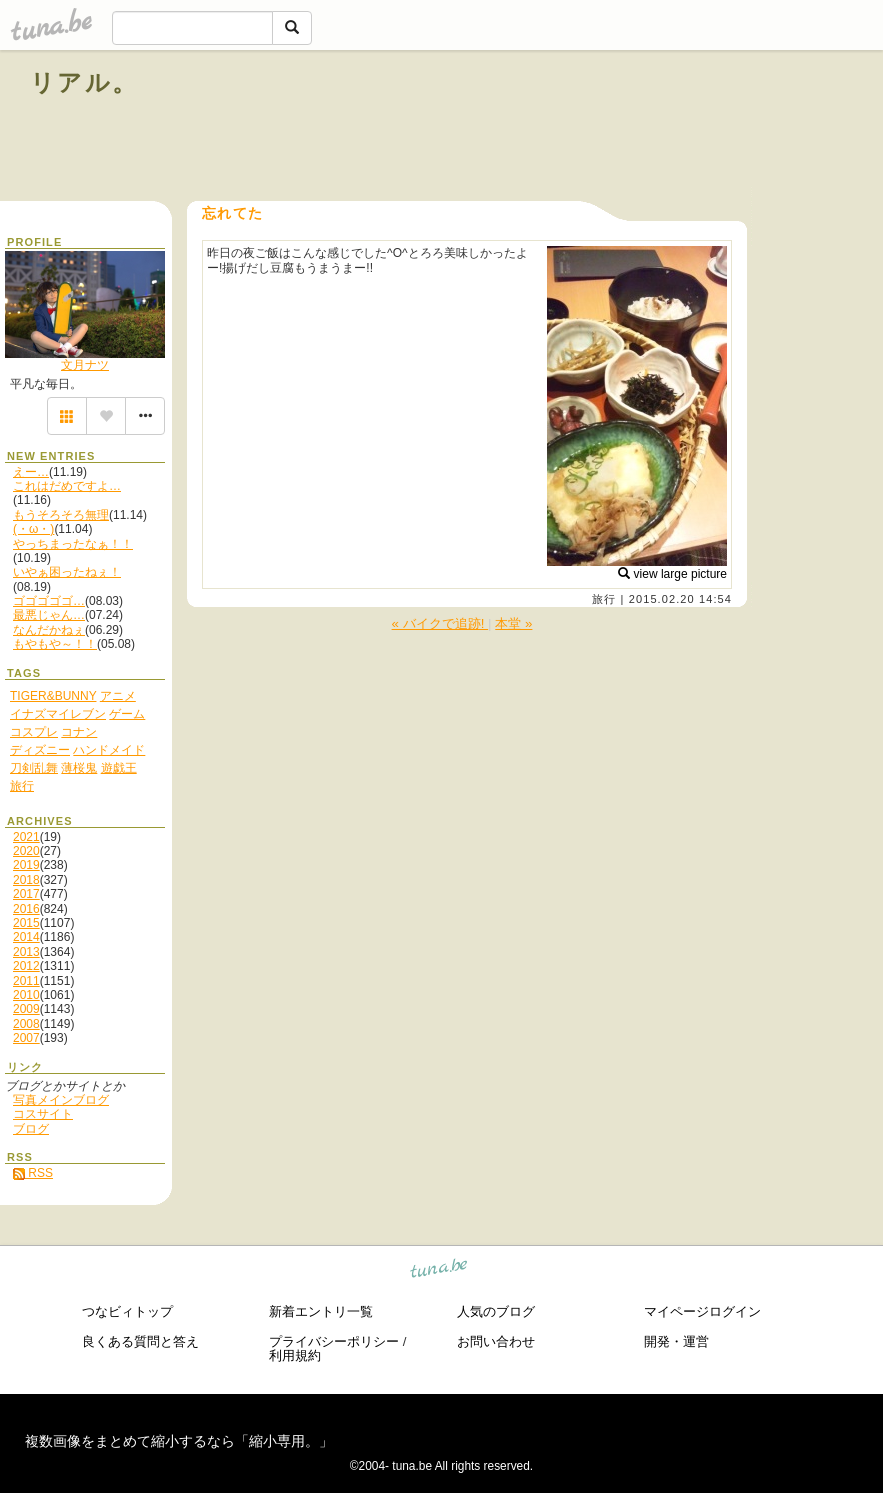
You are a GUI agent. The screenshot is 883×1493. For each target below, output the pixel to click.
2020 (26, 851)
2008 (26, 1024)
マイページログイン (702, 1311)
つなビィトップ (127, 1311)
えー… (31, 472)
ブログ (31, 1129)
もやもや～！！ (55, 644)
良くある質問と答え (140, 1341)
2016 (26, 909)
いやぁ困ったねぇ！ (67, 572)
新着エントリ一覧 (321, 1311)
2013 (26, 952)
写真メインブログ (61, 1100)
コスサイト (43, 1114)
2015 (26, 923)
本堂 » (513, 623)
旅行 (604, 599)
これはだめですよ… (67, 486)
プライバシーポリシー (334, 1341)
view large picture (672, 574)
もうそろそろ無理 (61, 515)
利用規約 (295, 1355)
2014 (26, 937)
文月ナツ (85, 365)
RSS (33, 1173)
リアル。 (84, 82)
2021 (26, 837)
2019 (26, 865)
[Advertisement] (625, 128)
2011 (26, 981)
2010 (26, 995)
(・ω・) (33, 529)
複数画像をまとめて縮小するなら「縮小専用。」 (179, 1441)
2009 (26, 1009)
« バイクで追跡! (440, 623)
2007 (26, 1038)
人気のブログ (496, 1311)
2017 (26, 894)
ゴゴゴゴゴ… (49, 601)
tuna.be (439, 1271)
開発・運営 (676, 1341)
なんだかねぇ (49, 630)
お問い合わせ (496, 1341)
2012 (26, 966)
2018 (26, 880)
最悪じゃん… (49, 615)
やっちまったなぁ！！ (73, 544)
